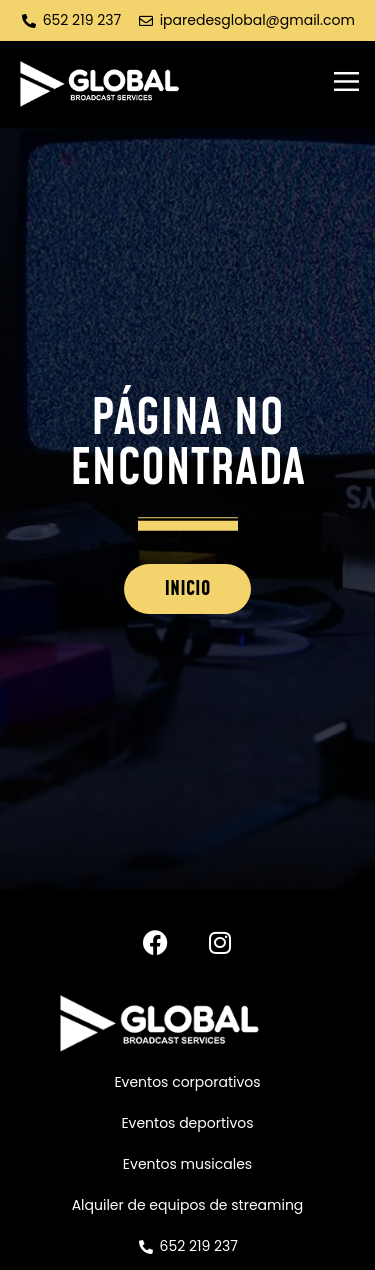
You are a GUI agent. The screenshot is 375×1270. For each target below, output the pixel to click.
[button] (347, 84)
